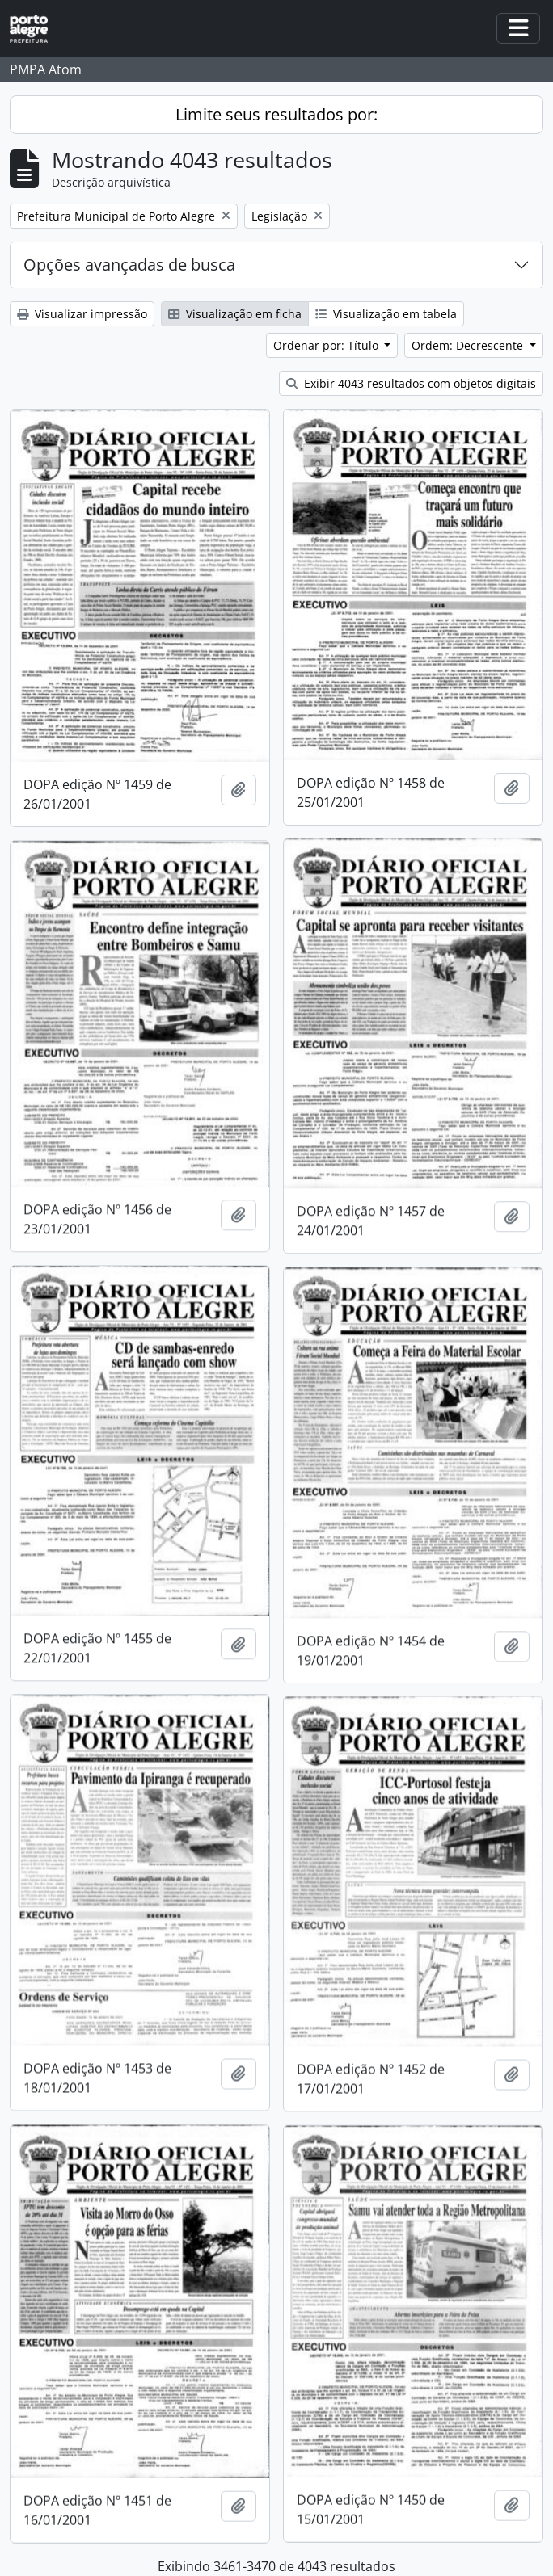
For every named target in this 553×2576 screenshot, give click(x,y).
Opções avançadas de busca (129, 264)
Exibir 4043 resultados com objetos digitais (411, 383)
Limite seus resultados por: (276, 114)
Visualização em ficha (235, 313)
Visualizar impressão (82, 313)
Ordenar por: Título (327, 345)
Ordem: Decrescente (469, 345)
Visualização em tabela (386, 313)
